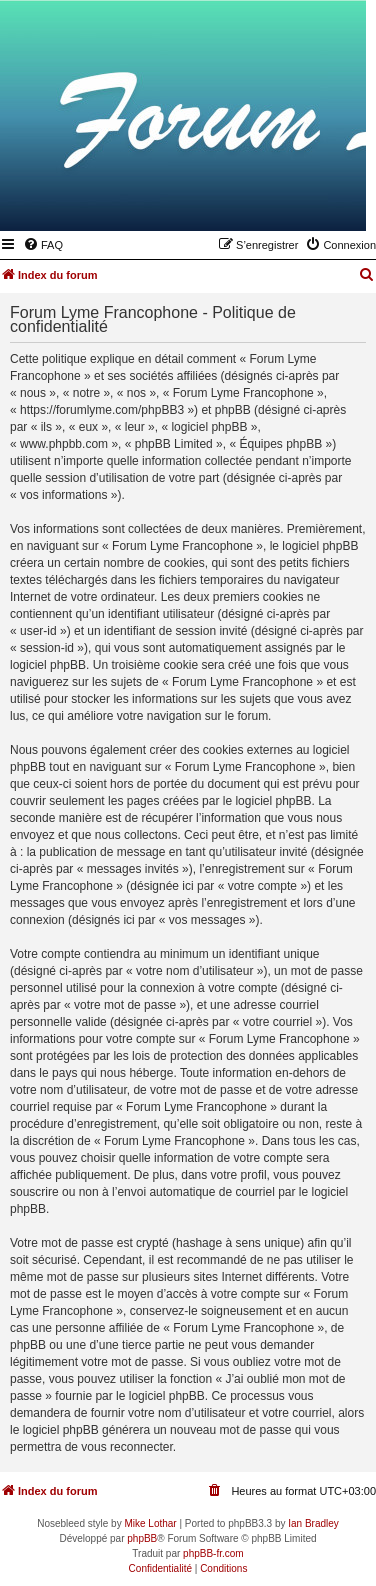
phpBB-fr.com (213, 1553)
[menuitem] (43, 245)
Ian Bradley (313, 1523)
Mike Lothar (150, 1523)
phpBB (142, 1538)
